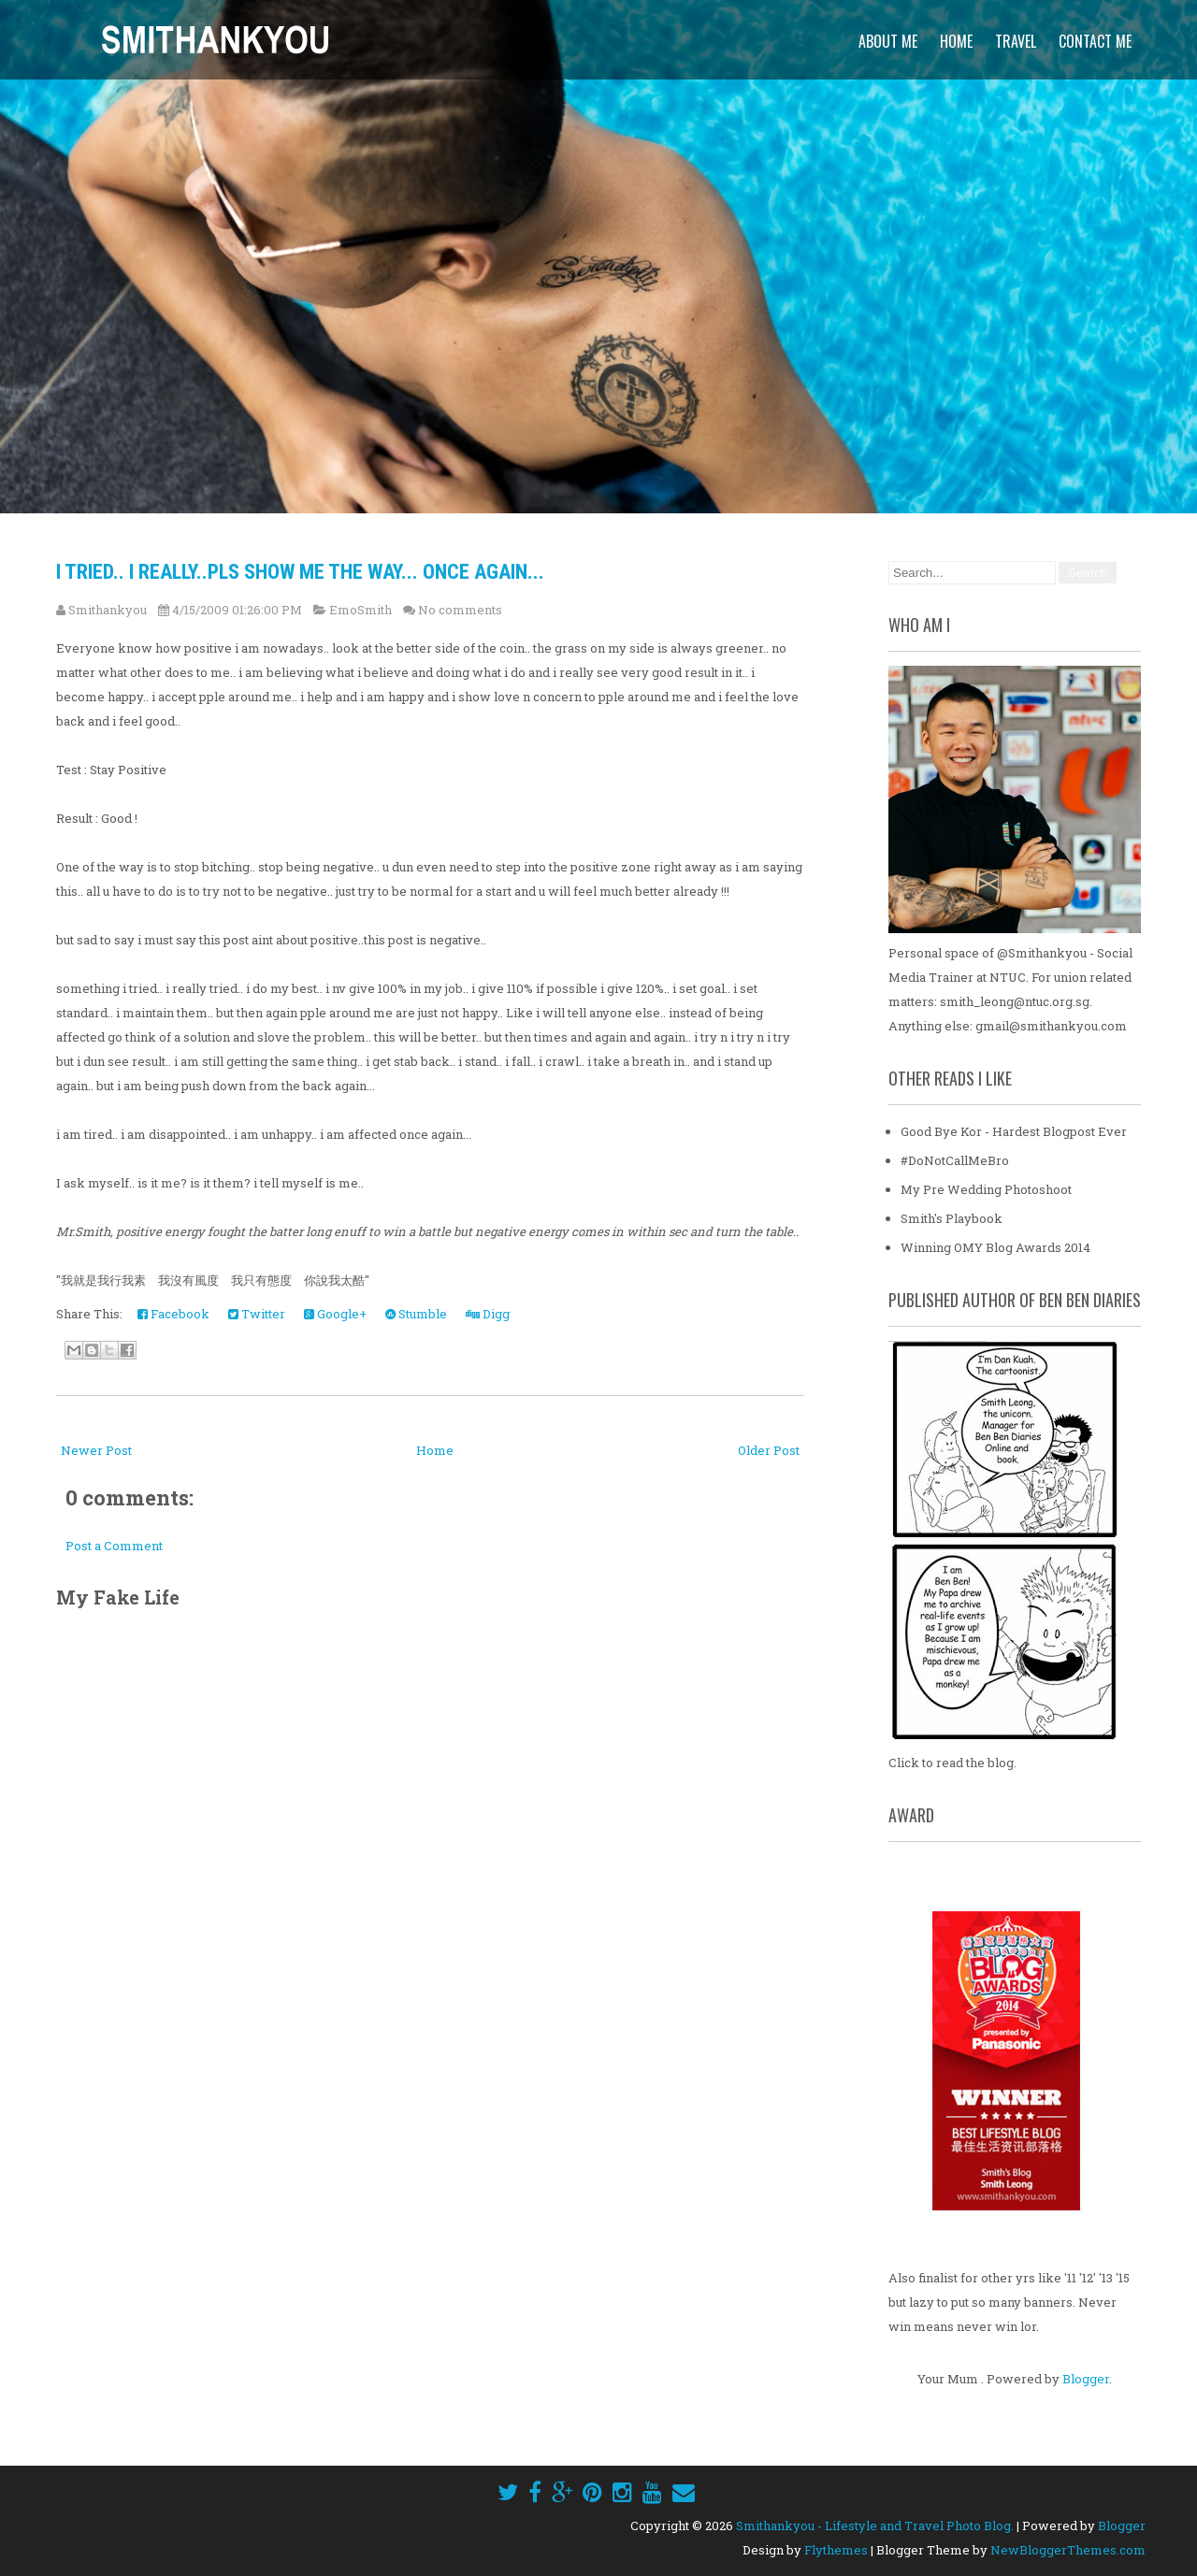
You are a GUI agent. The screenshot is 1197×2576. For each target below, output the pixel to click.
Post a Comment (114, 1545)
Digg (488, 1313)
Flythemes (836, 2549)
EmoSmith (360, 609)
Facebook (173, 1313)
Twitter (256, 1313)
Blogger (1085, 2378)
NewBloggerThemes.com (1068, 2549)
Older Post (769, 1450)
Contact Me (1095, 41)
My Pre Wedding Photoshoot (986, 1189)
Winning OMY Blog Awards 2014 (995, 1247)
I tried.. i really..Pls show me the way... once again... (300, 571)
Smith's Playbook (951, 1218)
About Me (887, 41)
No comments (460, 609)
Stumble (416, 1313)
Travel (1015, 41)
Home (956, 41)
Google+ (335, 1313)
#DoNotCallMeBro (955, 1160)
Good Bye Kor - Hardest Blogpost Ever (1014, 1131)
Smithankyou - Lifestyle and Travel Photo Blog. (875, 2525)
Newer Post (96, 1450)
